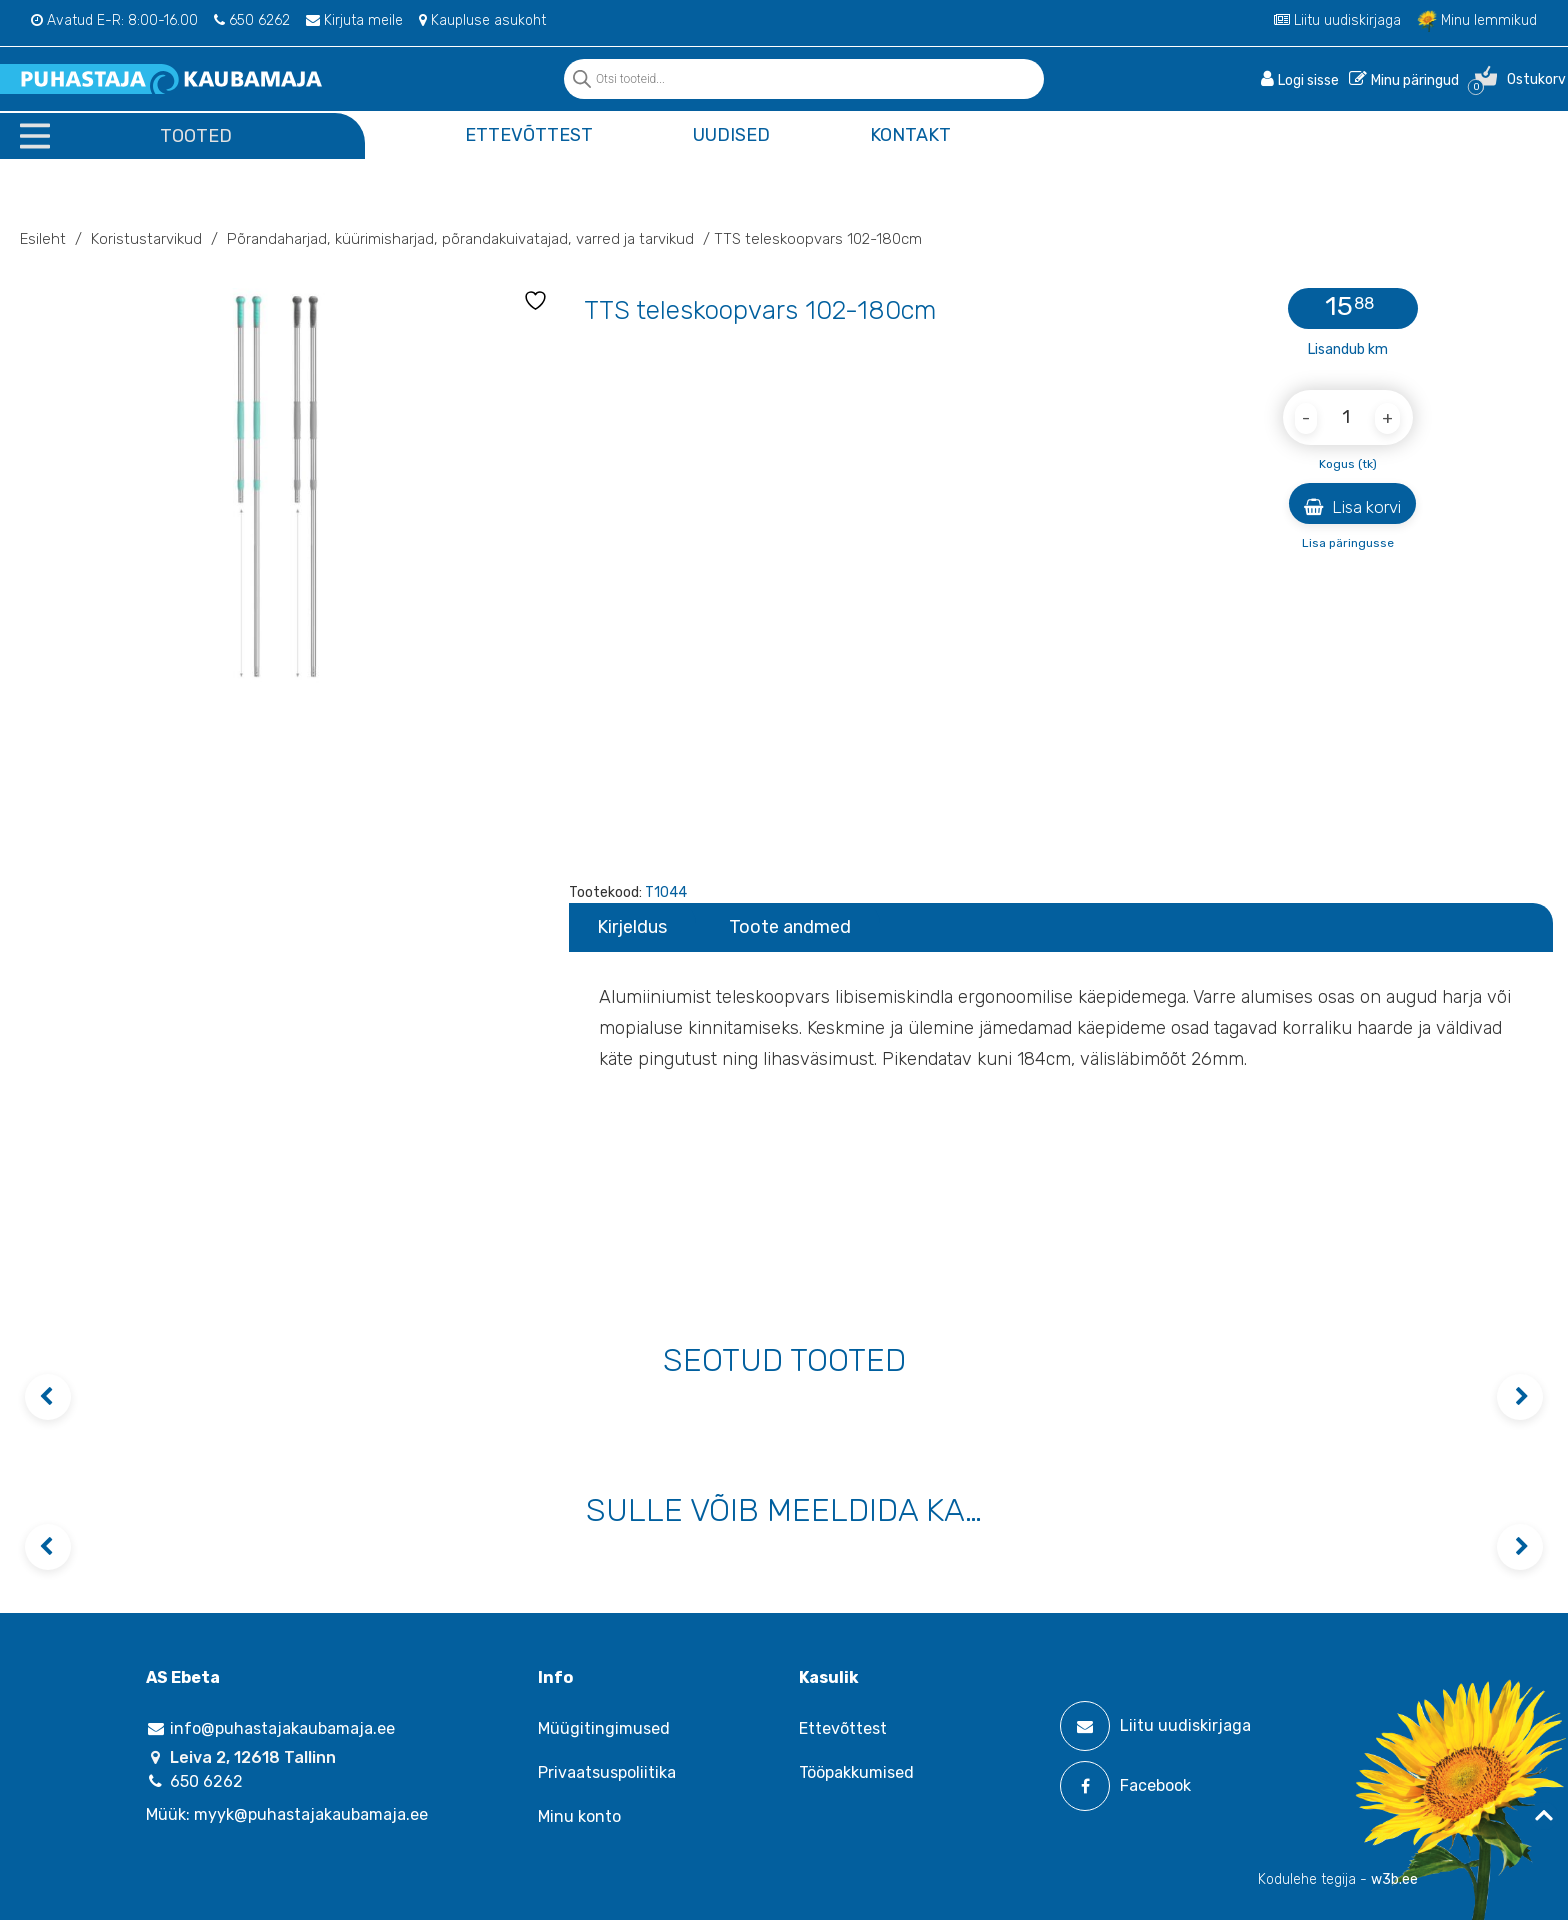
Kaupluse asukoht (482, 20)
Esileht (43, 239)
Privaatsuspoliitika (607, 1772)
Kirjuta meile (354, 20)
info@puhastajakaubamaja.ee (270, 1728)
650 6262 (252, 20)
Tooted (196, 136)
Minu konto (579, 1816)
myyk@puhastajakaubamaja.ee (311, 1814)
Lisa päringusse (1348, 543)
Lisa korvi (1352, 507)
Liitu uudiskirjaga (1337, 20)
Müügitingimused (604, 1728)
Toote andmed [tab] (790, 927)
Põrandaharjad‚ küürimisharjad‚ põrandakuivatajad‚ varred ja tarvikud (460, 239)
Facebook (1125, 1786)
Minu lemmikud (1477, 20)
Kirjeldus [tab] (632, 927)
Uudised (731, 135)
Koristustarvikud (146, 239)
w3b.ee (1394, 1879)
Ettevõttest (529, 135)
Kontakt (910, 135)
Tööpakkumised (856, 1772)
